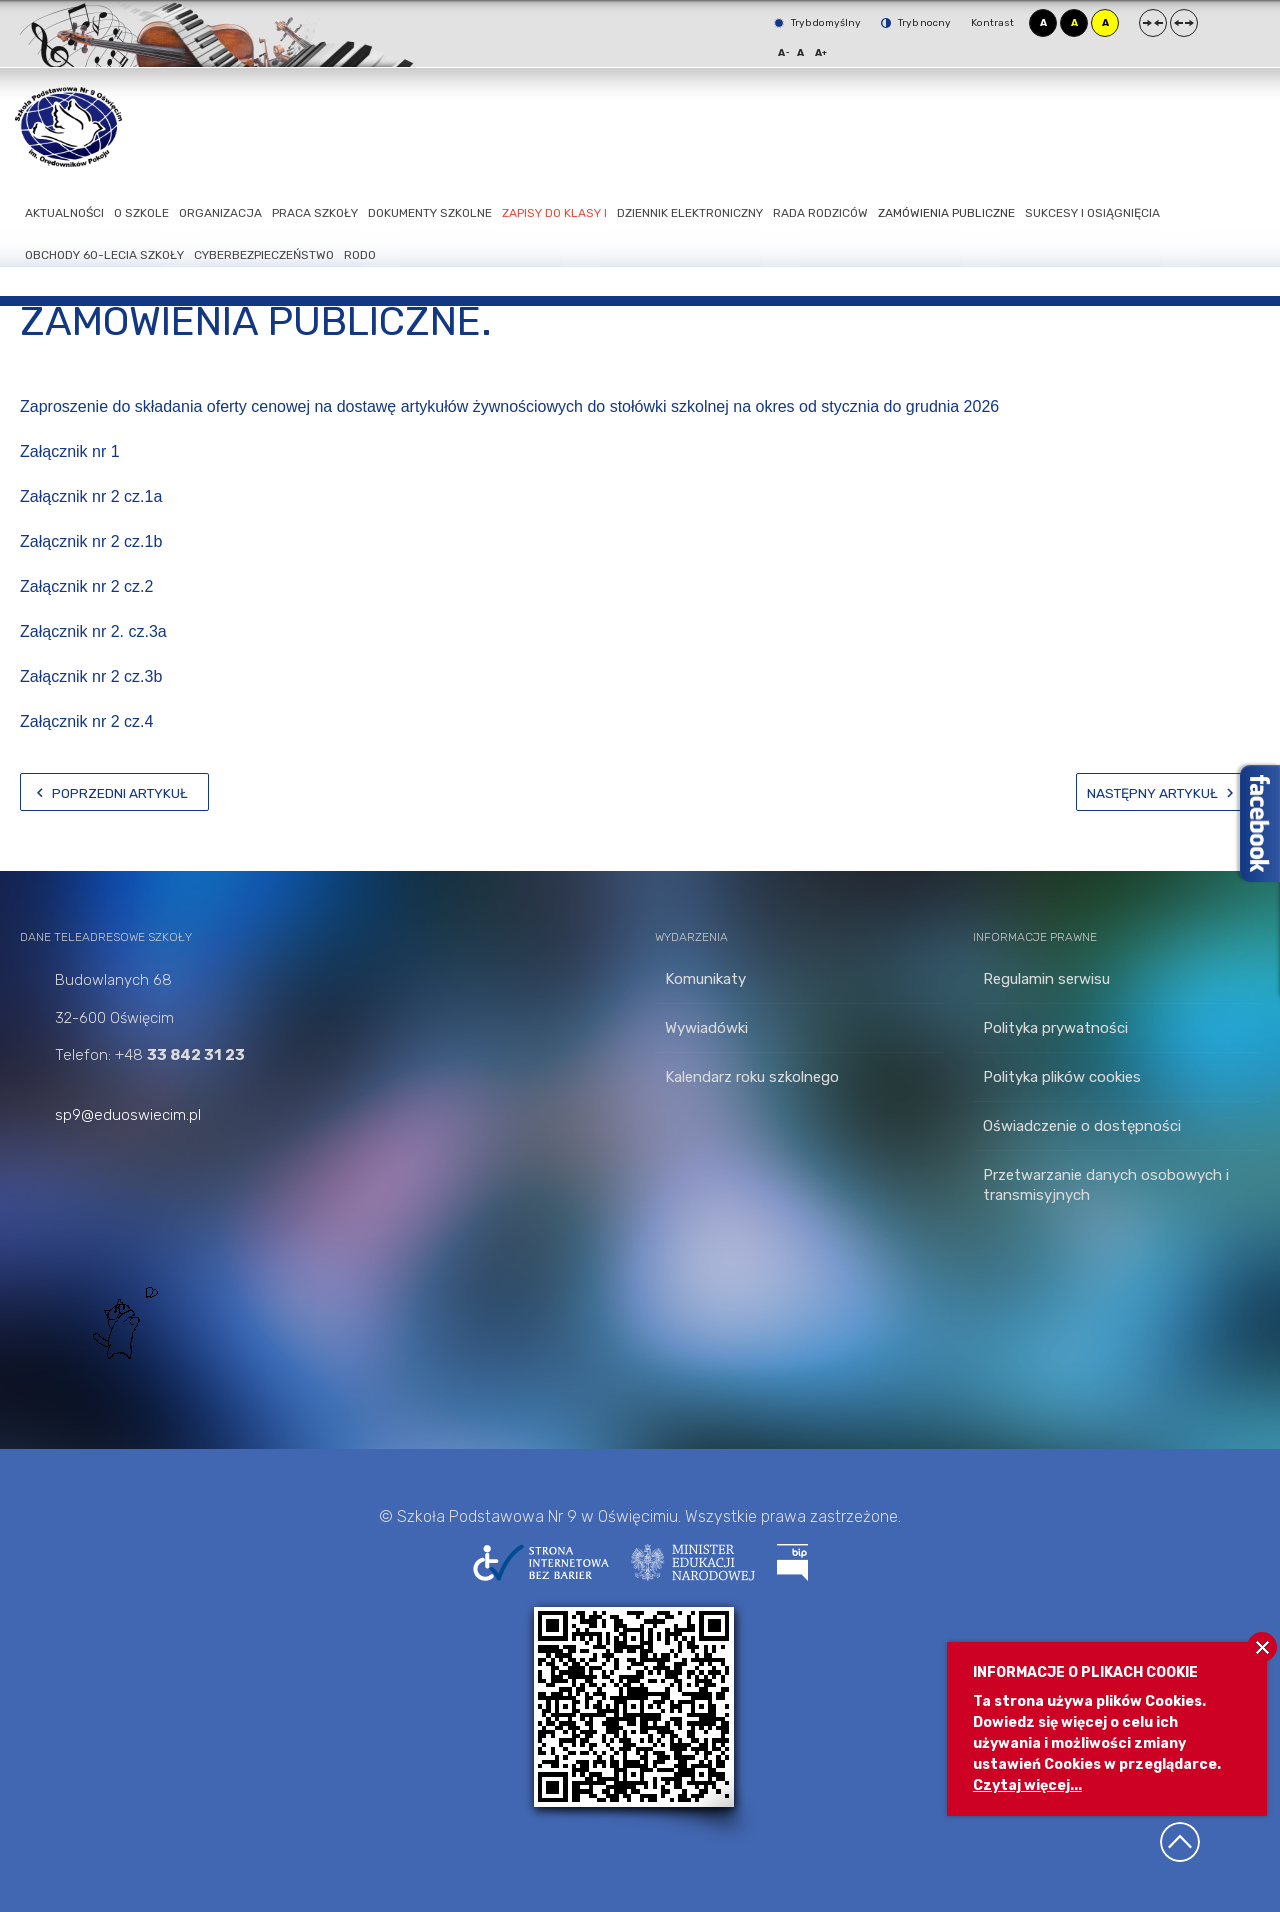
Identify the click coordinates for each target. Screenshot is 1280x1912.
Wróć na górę (1180, 1842)
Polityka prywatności (1055, 1028)
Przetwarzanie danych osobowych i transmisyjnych (1106, 1185)
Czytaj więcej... (1027, 1785)
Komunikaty (705, 979)
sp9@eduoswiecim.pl (128, 1115)
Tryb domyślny (817, 23)
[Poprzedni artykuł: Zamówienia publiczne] (114, 792)
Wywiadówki (706, 1028)
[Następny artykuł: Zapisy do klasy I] (1168, 792)
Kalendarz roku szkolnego (752, 1077)
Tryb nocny (916, 23)
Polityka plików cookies (1062, 1077)
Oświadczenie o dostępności (1082, 1126)
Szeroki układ (1184, 23)
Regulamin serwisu (1046, 979)
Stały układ (1153, 23)
